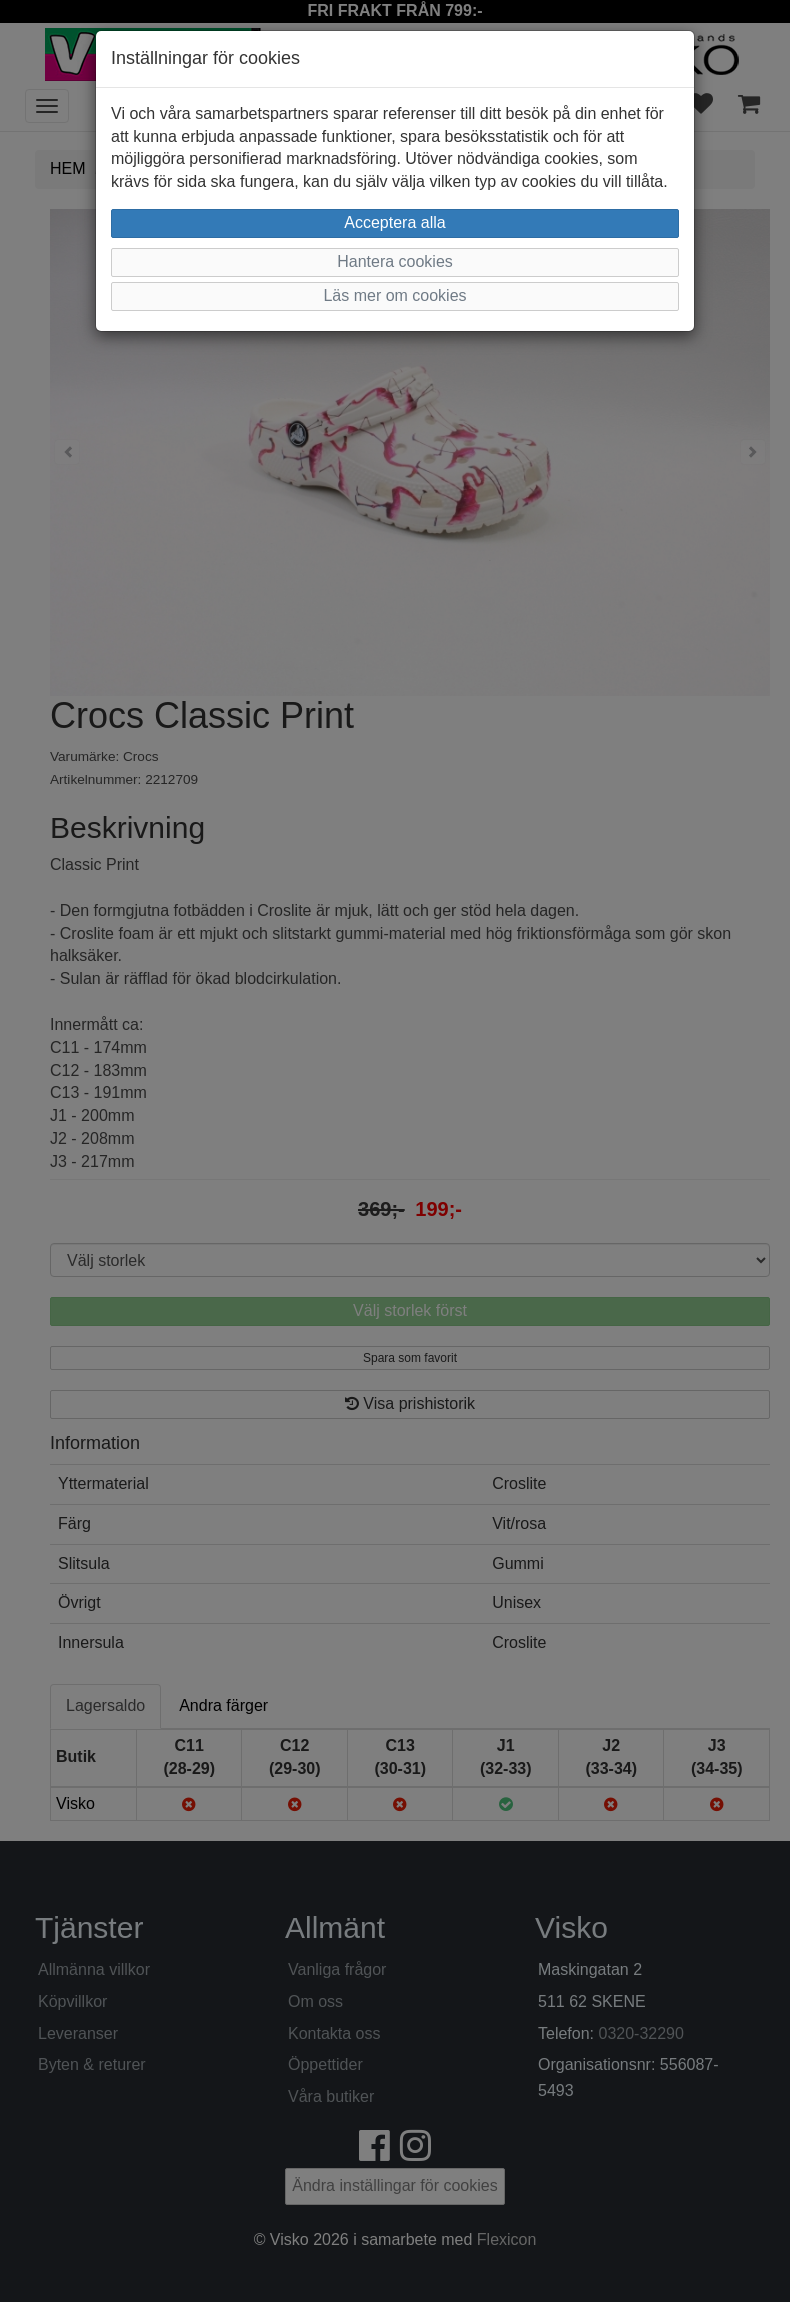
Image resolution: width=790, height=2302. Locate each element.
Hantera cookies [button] (395, 261)
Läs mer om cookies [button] (394, 295)
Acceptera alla (394, 222)
